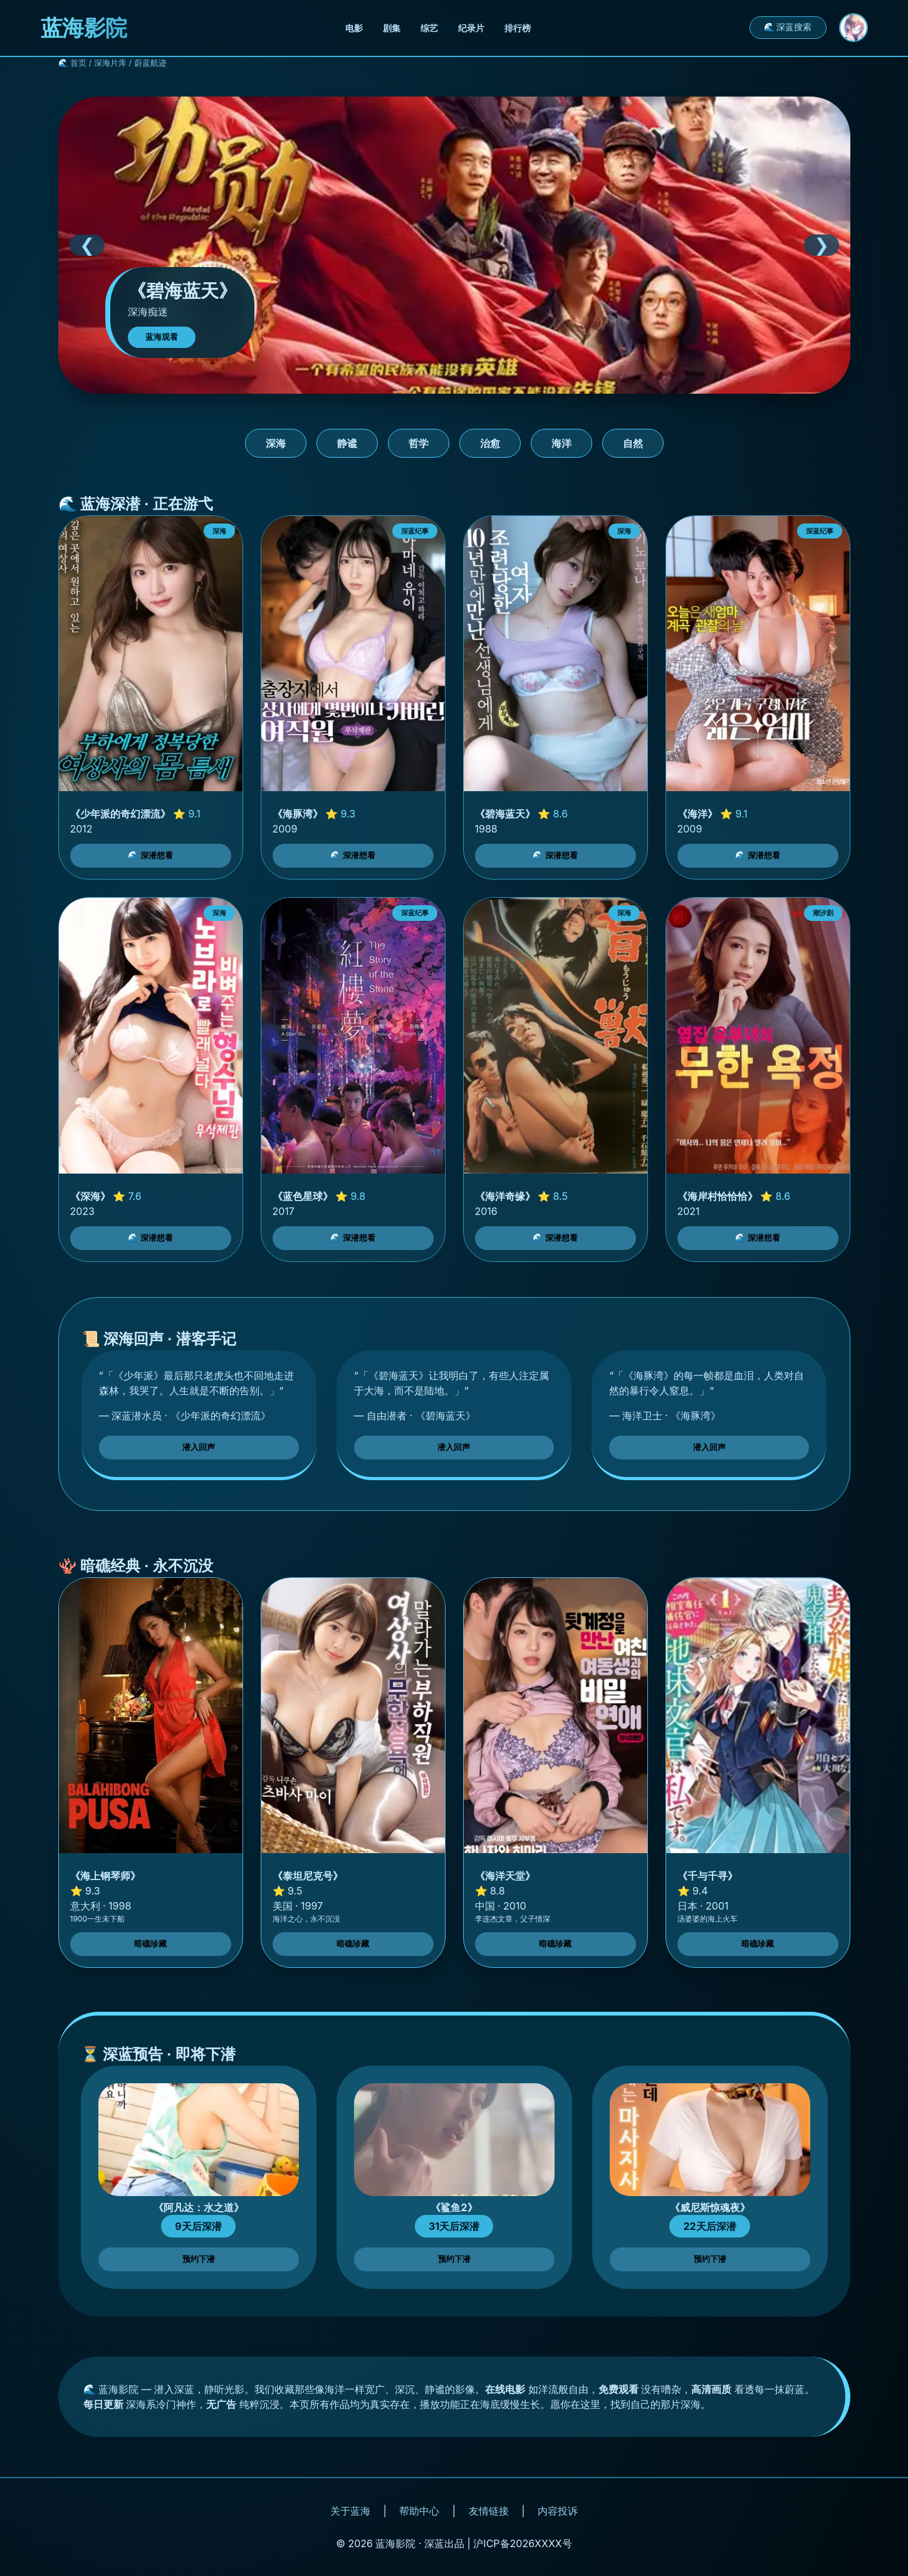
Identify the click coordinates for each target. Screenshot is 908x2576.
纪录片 (471, 28)
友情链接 (489, 2511)
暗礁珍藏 (150, 1943)
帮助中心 (419, 2511)
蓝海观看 (161, 337)
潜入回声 (198, 1447)
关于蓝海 (350, 2511)
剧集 (391, 28)
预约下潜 (198, 2259)
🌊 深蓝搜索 (788, 27)
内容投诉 (558, 2511)
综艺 (429, 28)
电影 (354, 28)
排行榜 (517, 28)
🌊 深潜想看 (151, 855)
